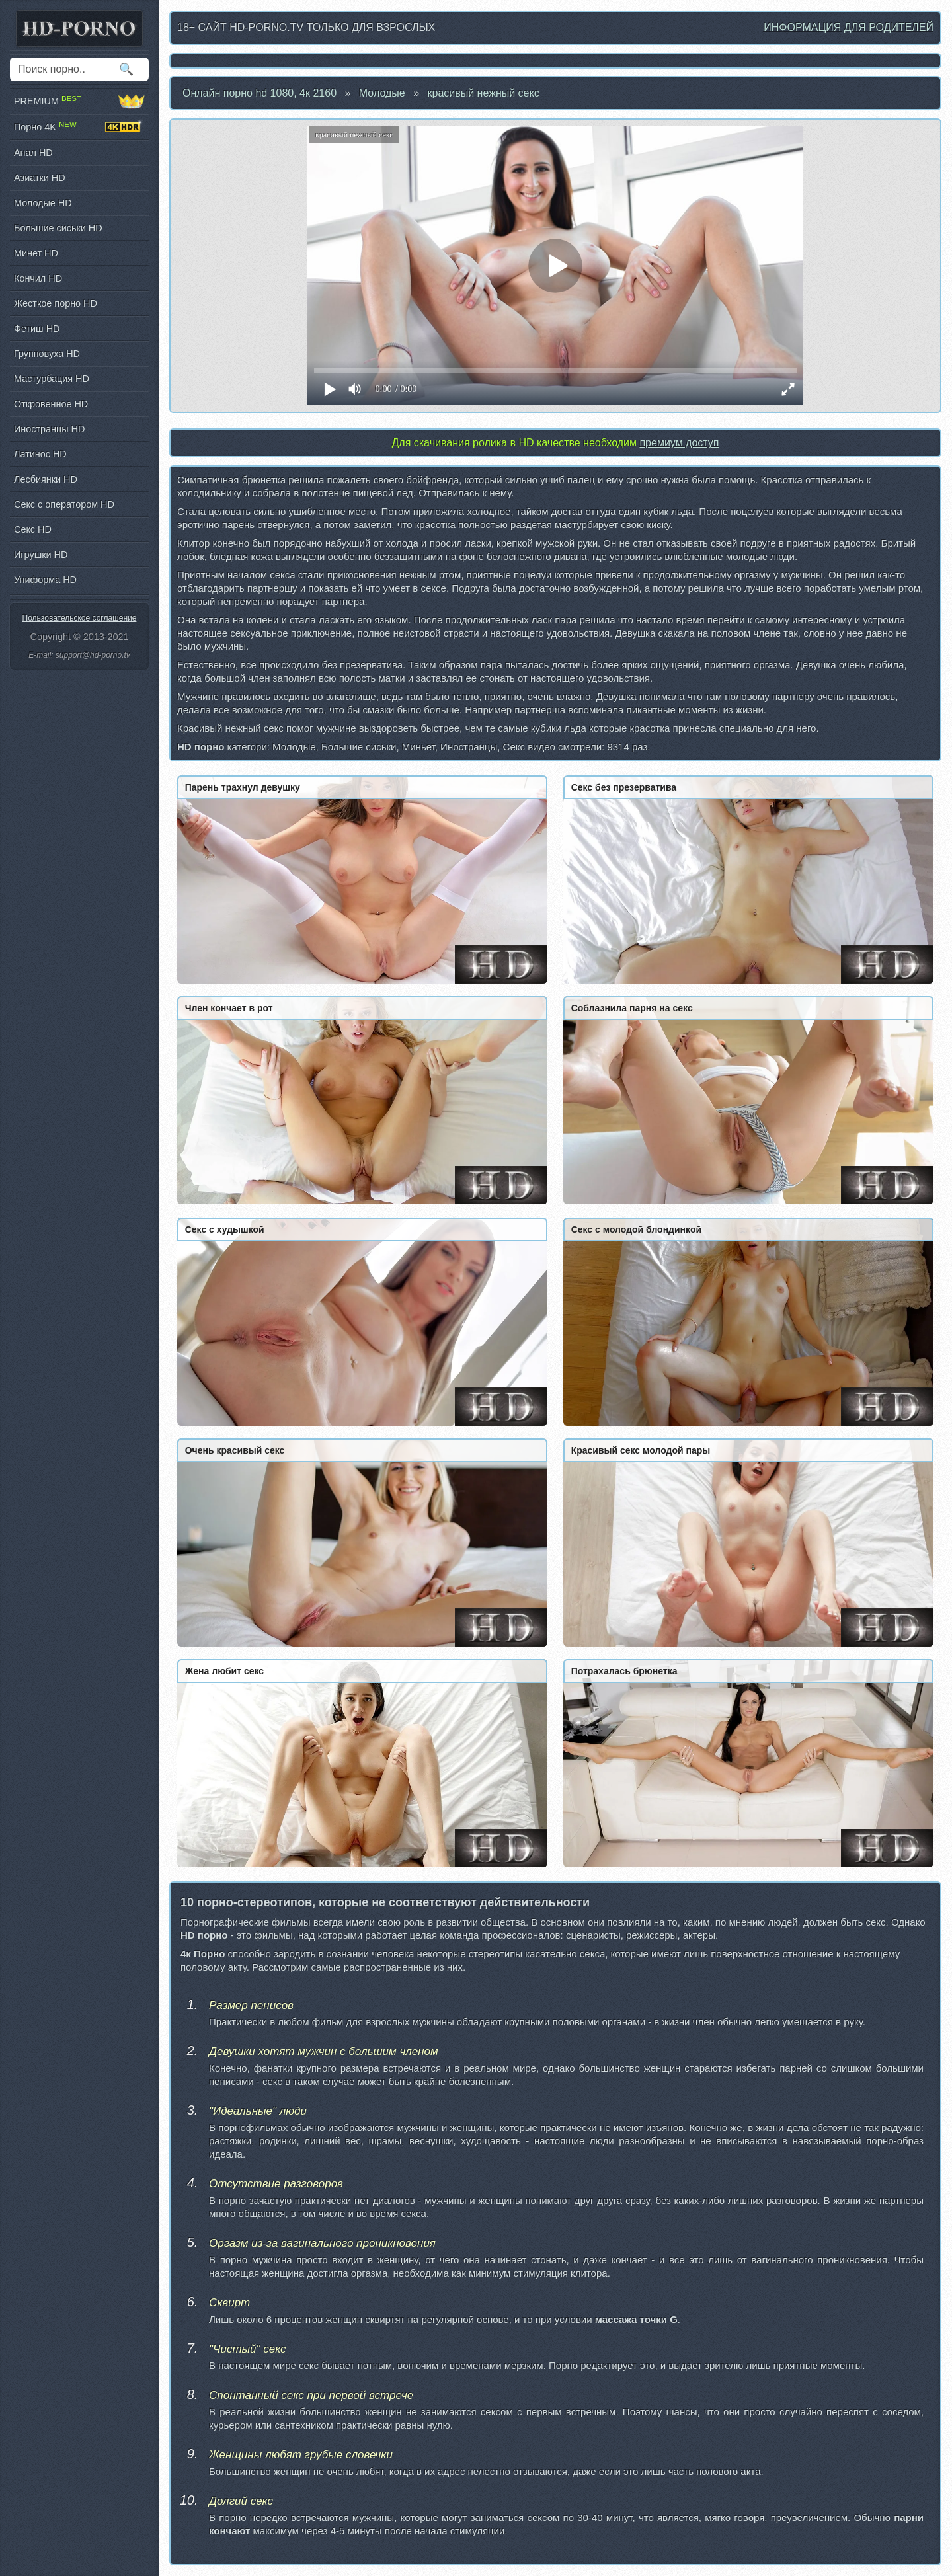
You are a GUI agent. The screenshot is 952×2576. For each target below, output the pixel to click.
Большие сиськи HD (58, 228)
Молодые (382, 92)
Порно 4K (79, 127)
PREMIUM (79, 101)
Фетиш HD (37, 328)
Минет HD (36, 253)
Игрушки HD (40, 554)
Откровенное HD (51, 404)
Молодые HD (43, 203)
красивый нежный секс (483, 92)
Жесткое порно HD (55, 303)
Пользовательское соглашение (79, 618)
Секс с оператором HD (64, 504)
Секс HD (33, 529)
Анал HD (33, 152)
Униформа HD (45, 579)
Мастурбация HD (51, 378)
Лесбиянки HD (45, 479)
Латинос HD (40, 454)
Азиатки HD (39, 178)
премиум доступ (679, 442)
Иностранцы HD (49, 429)
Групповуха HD (47, 353)
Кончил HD (38, 278)
